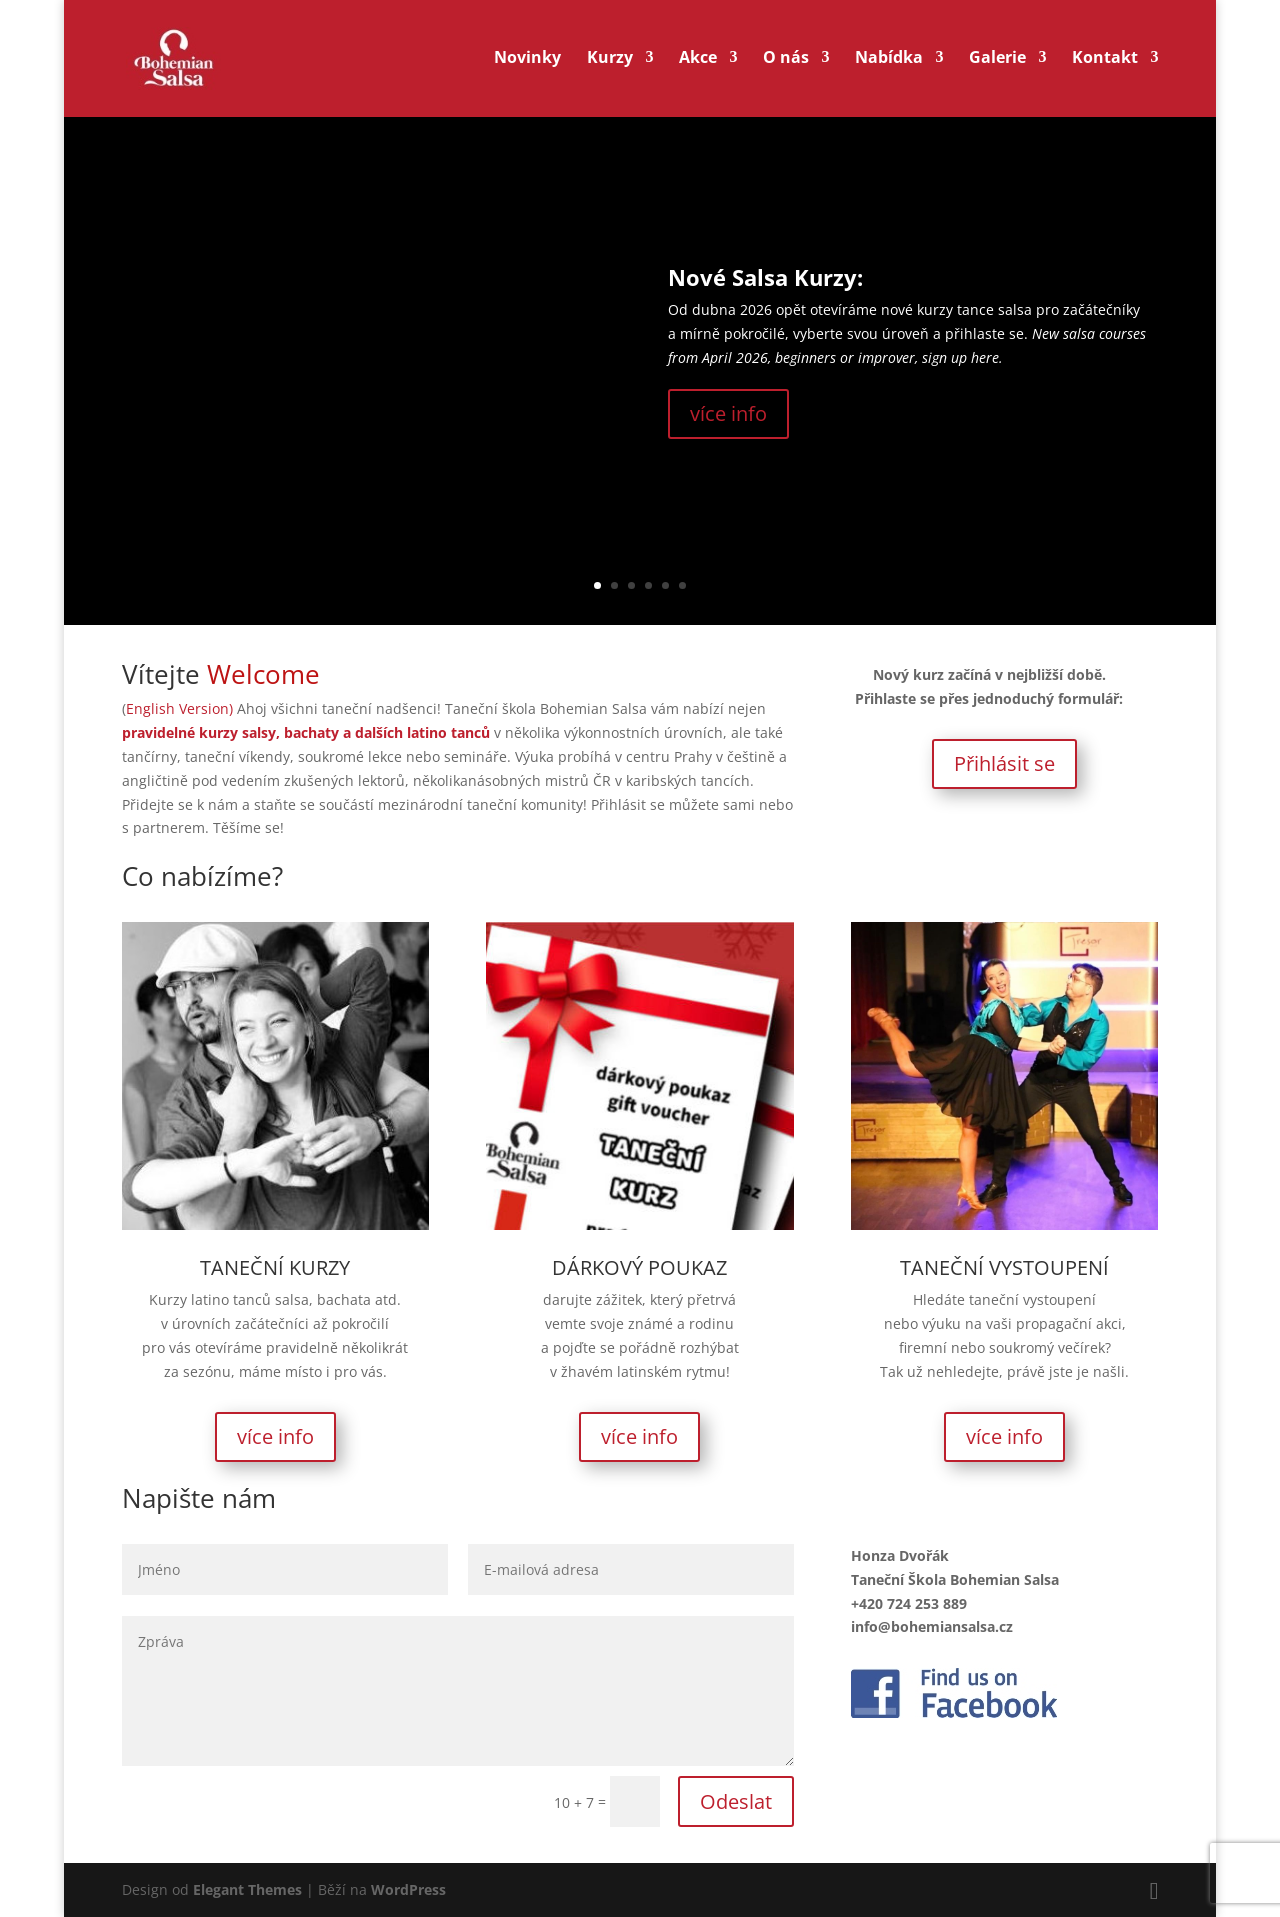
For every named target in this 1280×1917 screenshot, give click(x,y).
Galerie (997, 62)
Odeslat (736, 1801)
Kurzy (610, 62)
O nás (786, 62)
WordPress (408, 1889)
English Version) (181, 708)
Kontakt (1105, 62)
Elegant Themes (247, 1889)
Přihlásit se (1004, 763)
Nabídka (889, 62)
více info (728, 413)
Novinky (527, 62)
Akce (698, 62)
